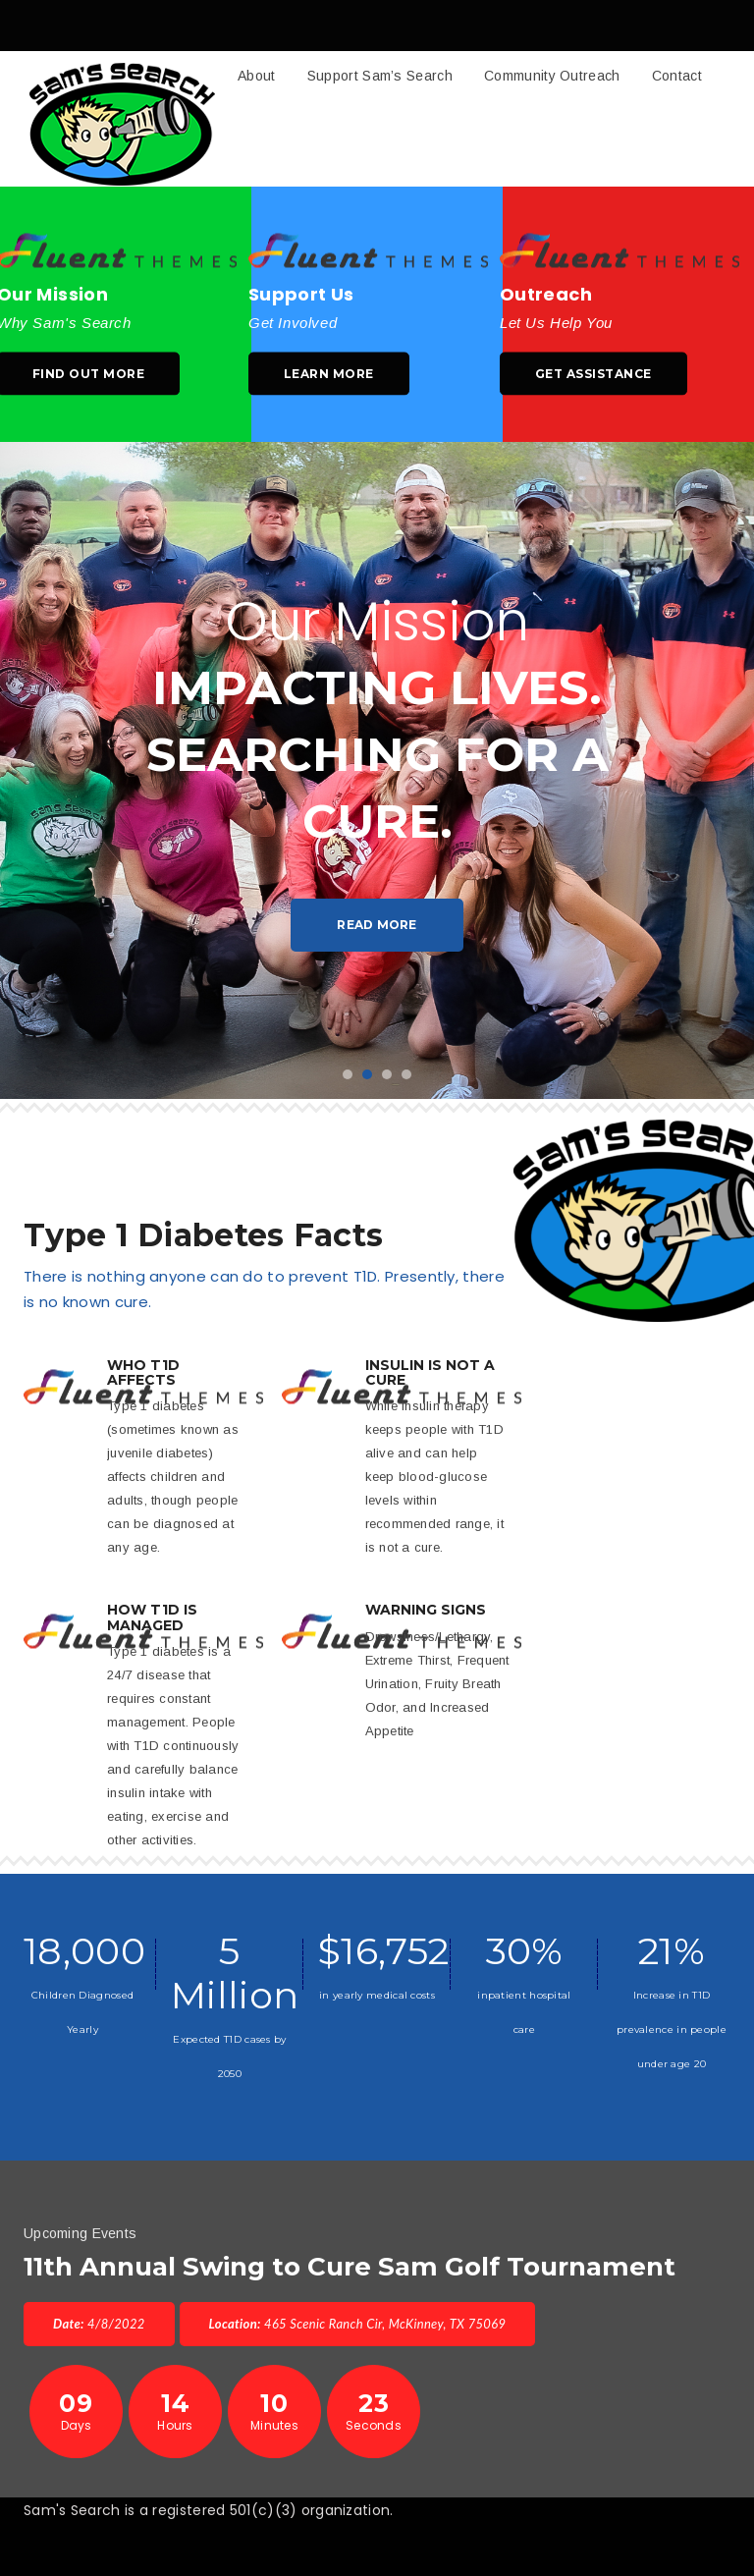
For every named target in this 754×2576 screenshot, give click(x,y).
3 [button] (387, 1074)
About (257, 75)
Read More (376, 924)
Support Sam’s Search (380, 75)
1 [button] (347, 1074)
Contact (677, 75)
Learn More (329, 373)
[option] (377, 770)
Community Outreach (551, 75)
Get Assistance (593, 373)
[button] (377, 119)
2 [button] (367, 1074)
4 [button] (406, 1074)
